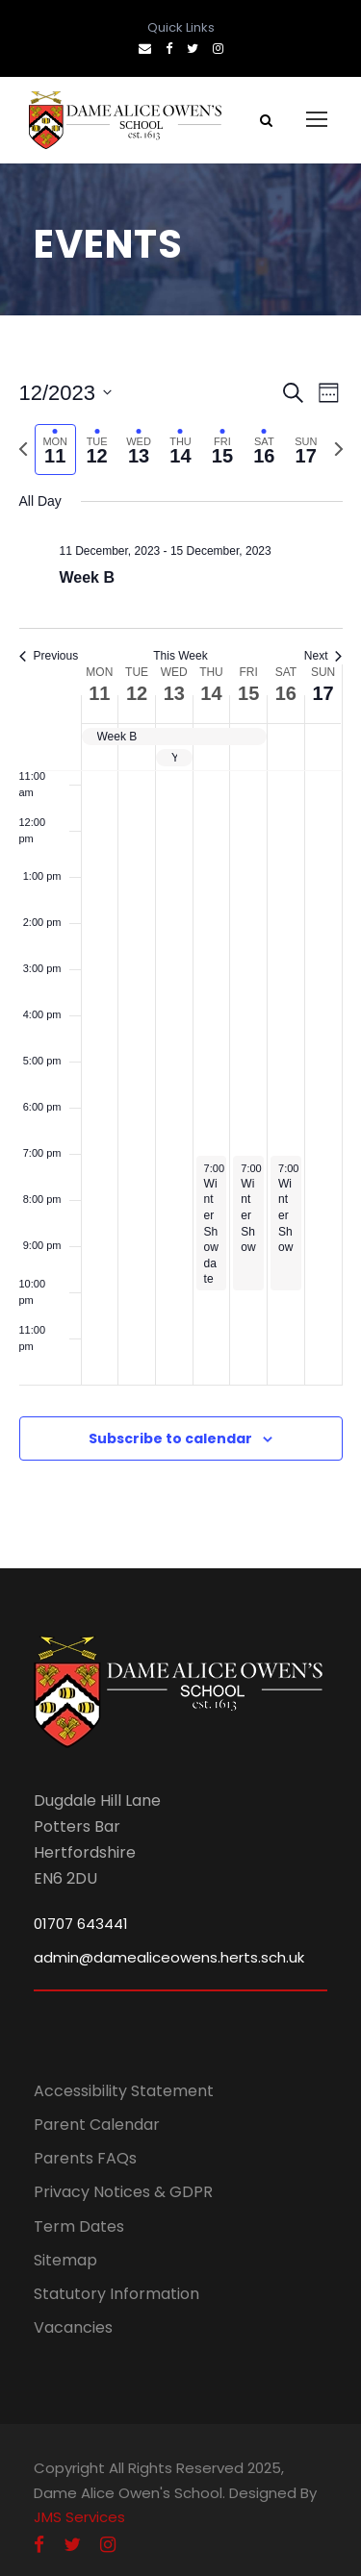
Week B (88, 577)
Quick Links (181, 27)
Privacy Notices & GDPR (123, 2192)
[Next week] (338, 449)
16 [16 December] (286, 693)
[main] (180, 941)
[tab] (55, 449)
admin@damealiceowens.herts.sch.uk (169, 1957)
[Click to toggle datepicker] (66, 393)
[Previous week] (23, 449)
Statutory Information (116, 2294)
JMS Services (79, 2517)
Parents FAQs (85, 2158)
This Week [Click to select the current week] (180, 656)
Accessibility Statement (124, 2091)
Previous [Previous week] (49, 656)
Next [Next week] (323, 656)
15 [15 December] (248, 693)
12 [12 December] (136, 693)
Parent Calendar (97, 2124)
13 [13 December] (174, 693)
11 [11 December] (99, 693)
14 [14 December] (210, 693)
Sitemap (65, 2260)
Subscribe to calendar (170, 1438)
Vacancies (73, 2327)
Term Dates (79, 2226)
